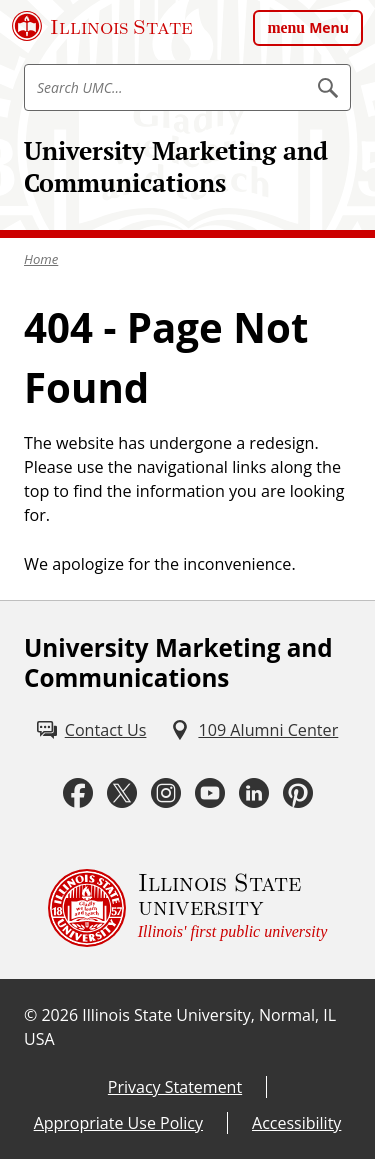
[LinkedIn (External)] (254, 793)
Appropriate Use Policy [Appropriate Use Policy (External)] (118, 1123)
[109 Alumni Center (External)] (254, 730)
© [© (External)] (30, 1015)
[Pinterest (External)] (298, 793)
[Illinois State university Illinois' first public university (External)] (188, 908)
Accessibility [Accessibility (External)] (296, 1123)
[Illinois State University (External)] (102, 26)
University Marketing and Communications (176, 166)
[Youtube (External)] (210, 793)
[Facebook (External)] (78, 793)
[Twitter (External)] (122, 793)
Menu (329, 27)
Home (41, 259)
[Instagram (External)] (166, 793)
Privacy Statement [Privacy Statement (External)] (175, 1087)
